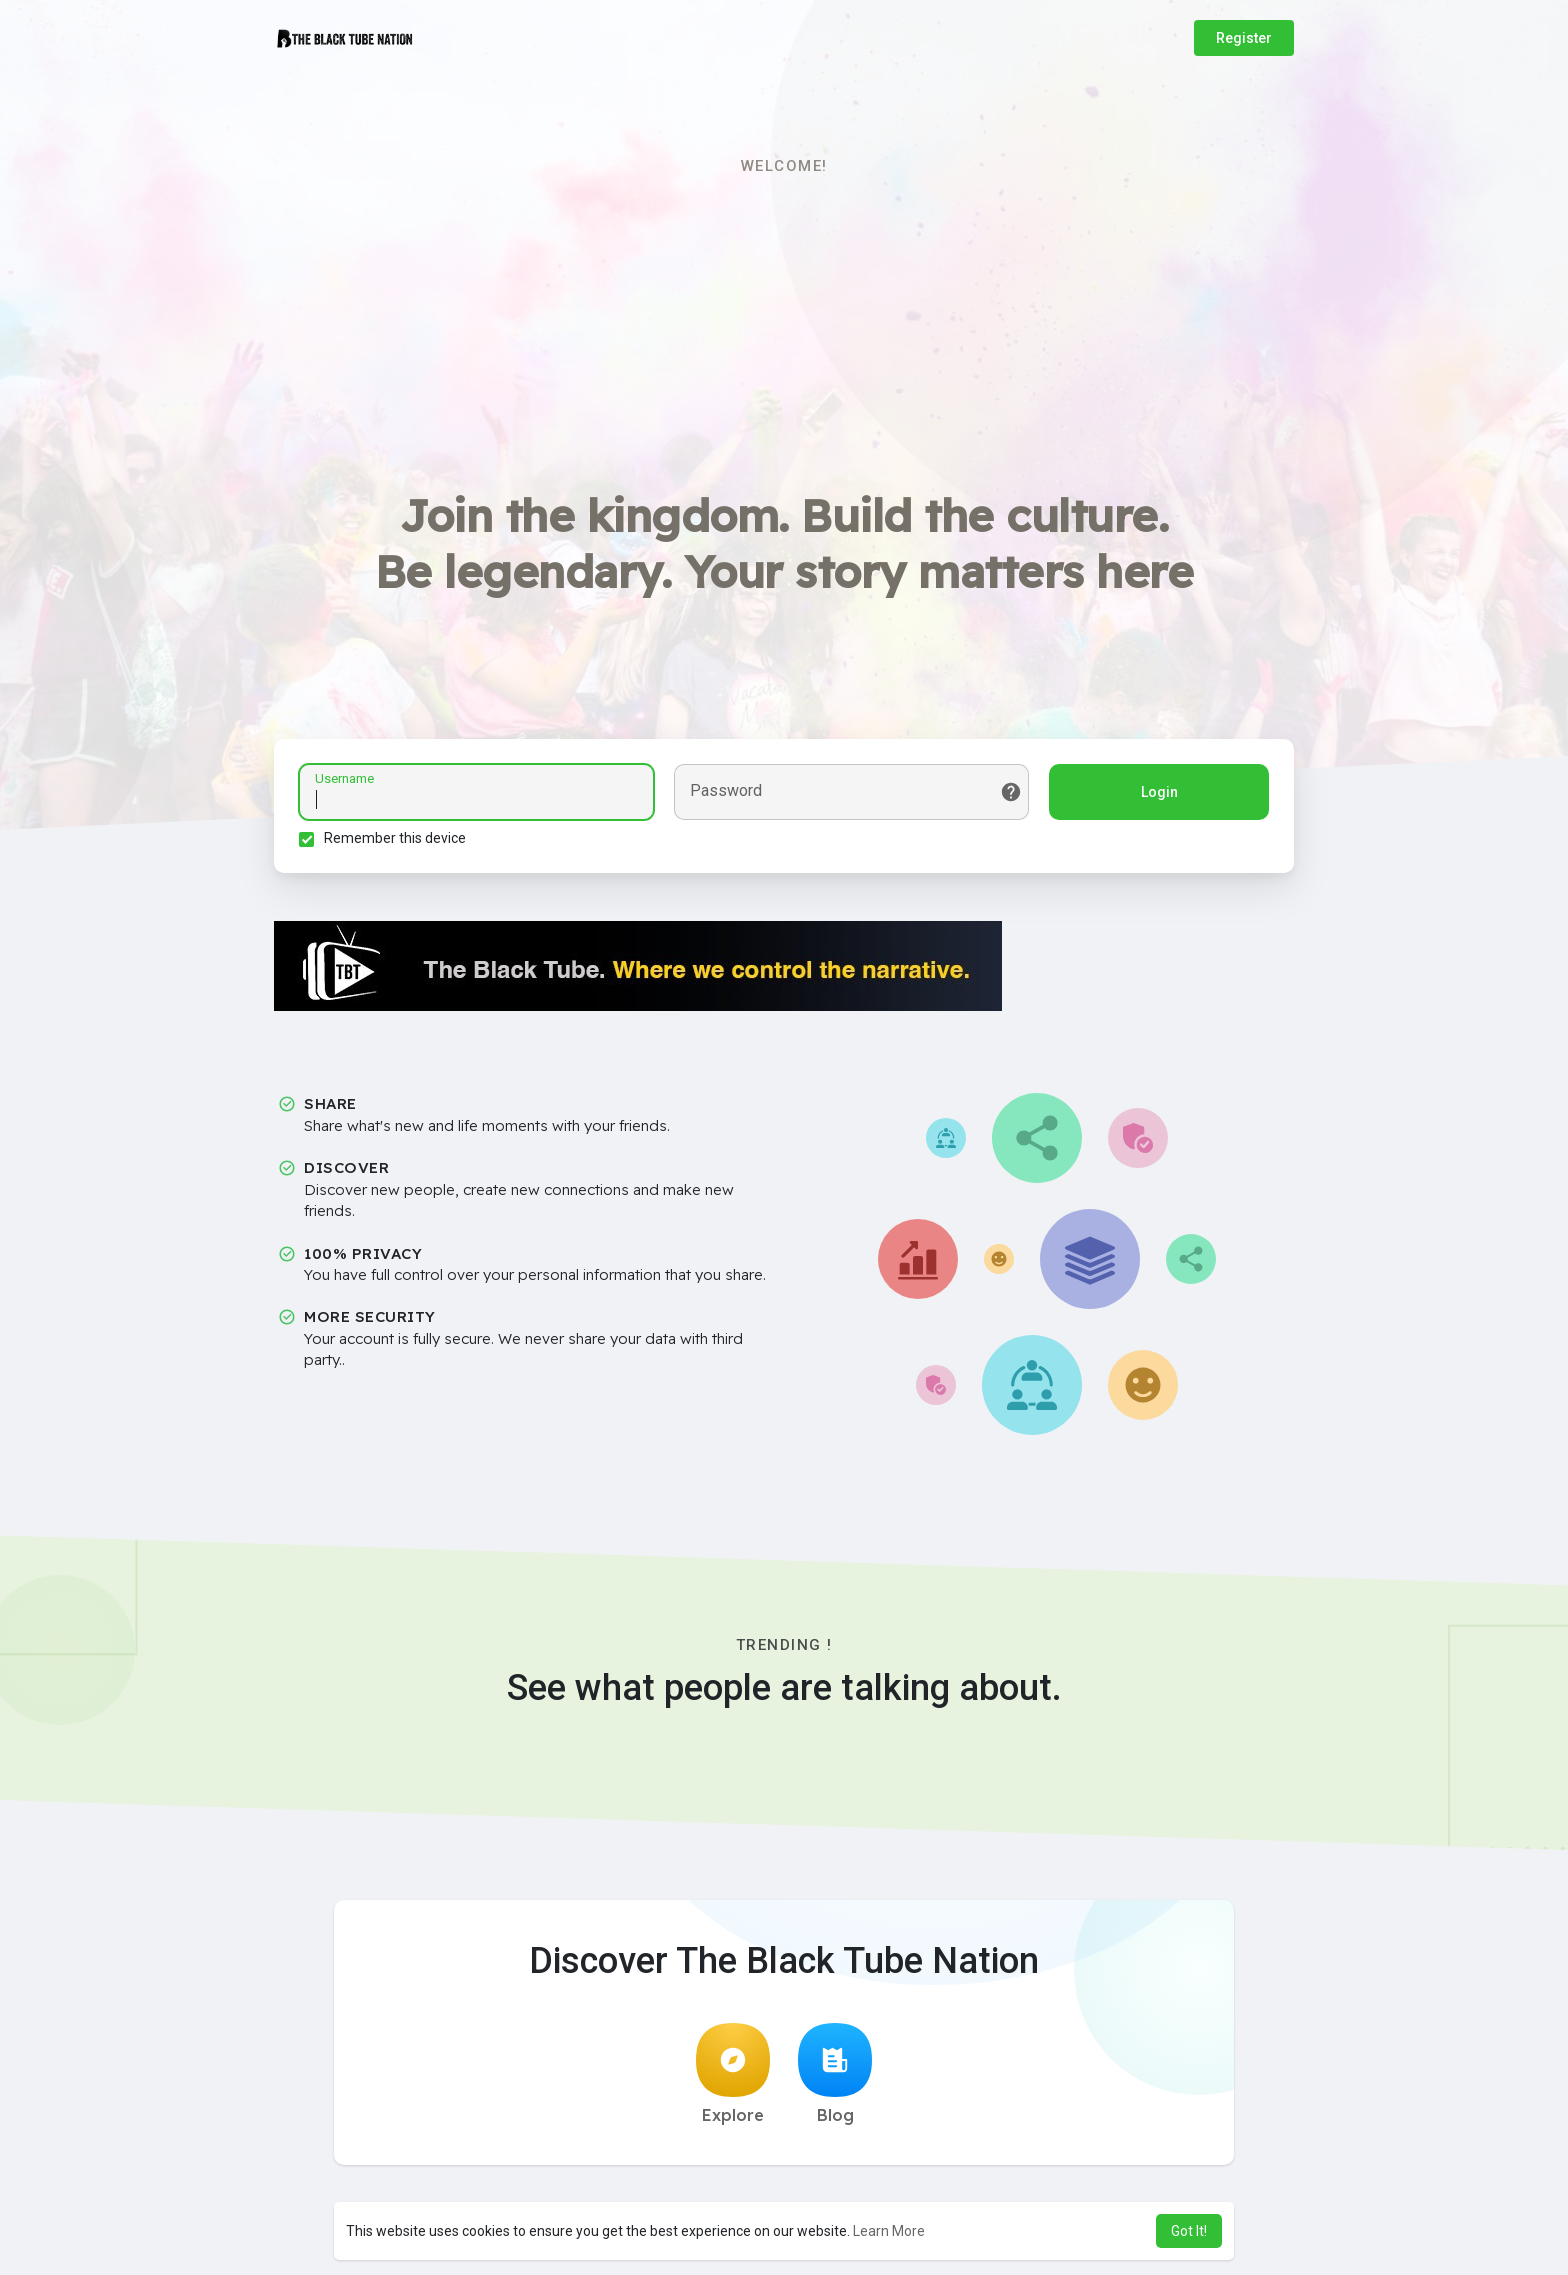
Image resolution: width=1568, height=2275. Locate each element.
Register (1244, 38)
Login (1159, 792)
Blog (835, 2074)
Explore (733, 2074)
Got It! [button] (1189, 2231)
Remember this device (395, 838)
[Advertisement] (784, 332)
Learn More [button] (889, 2231)
